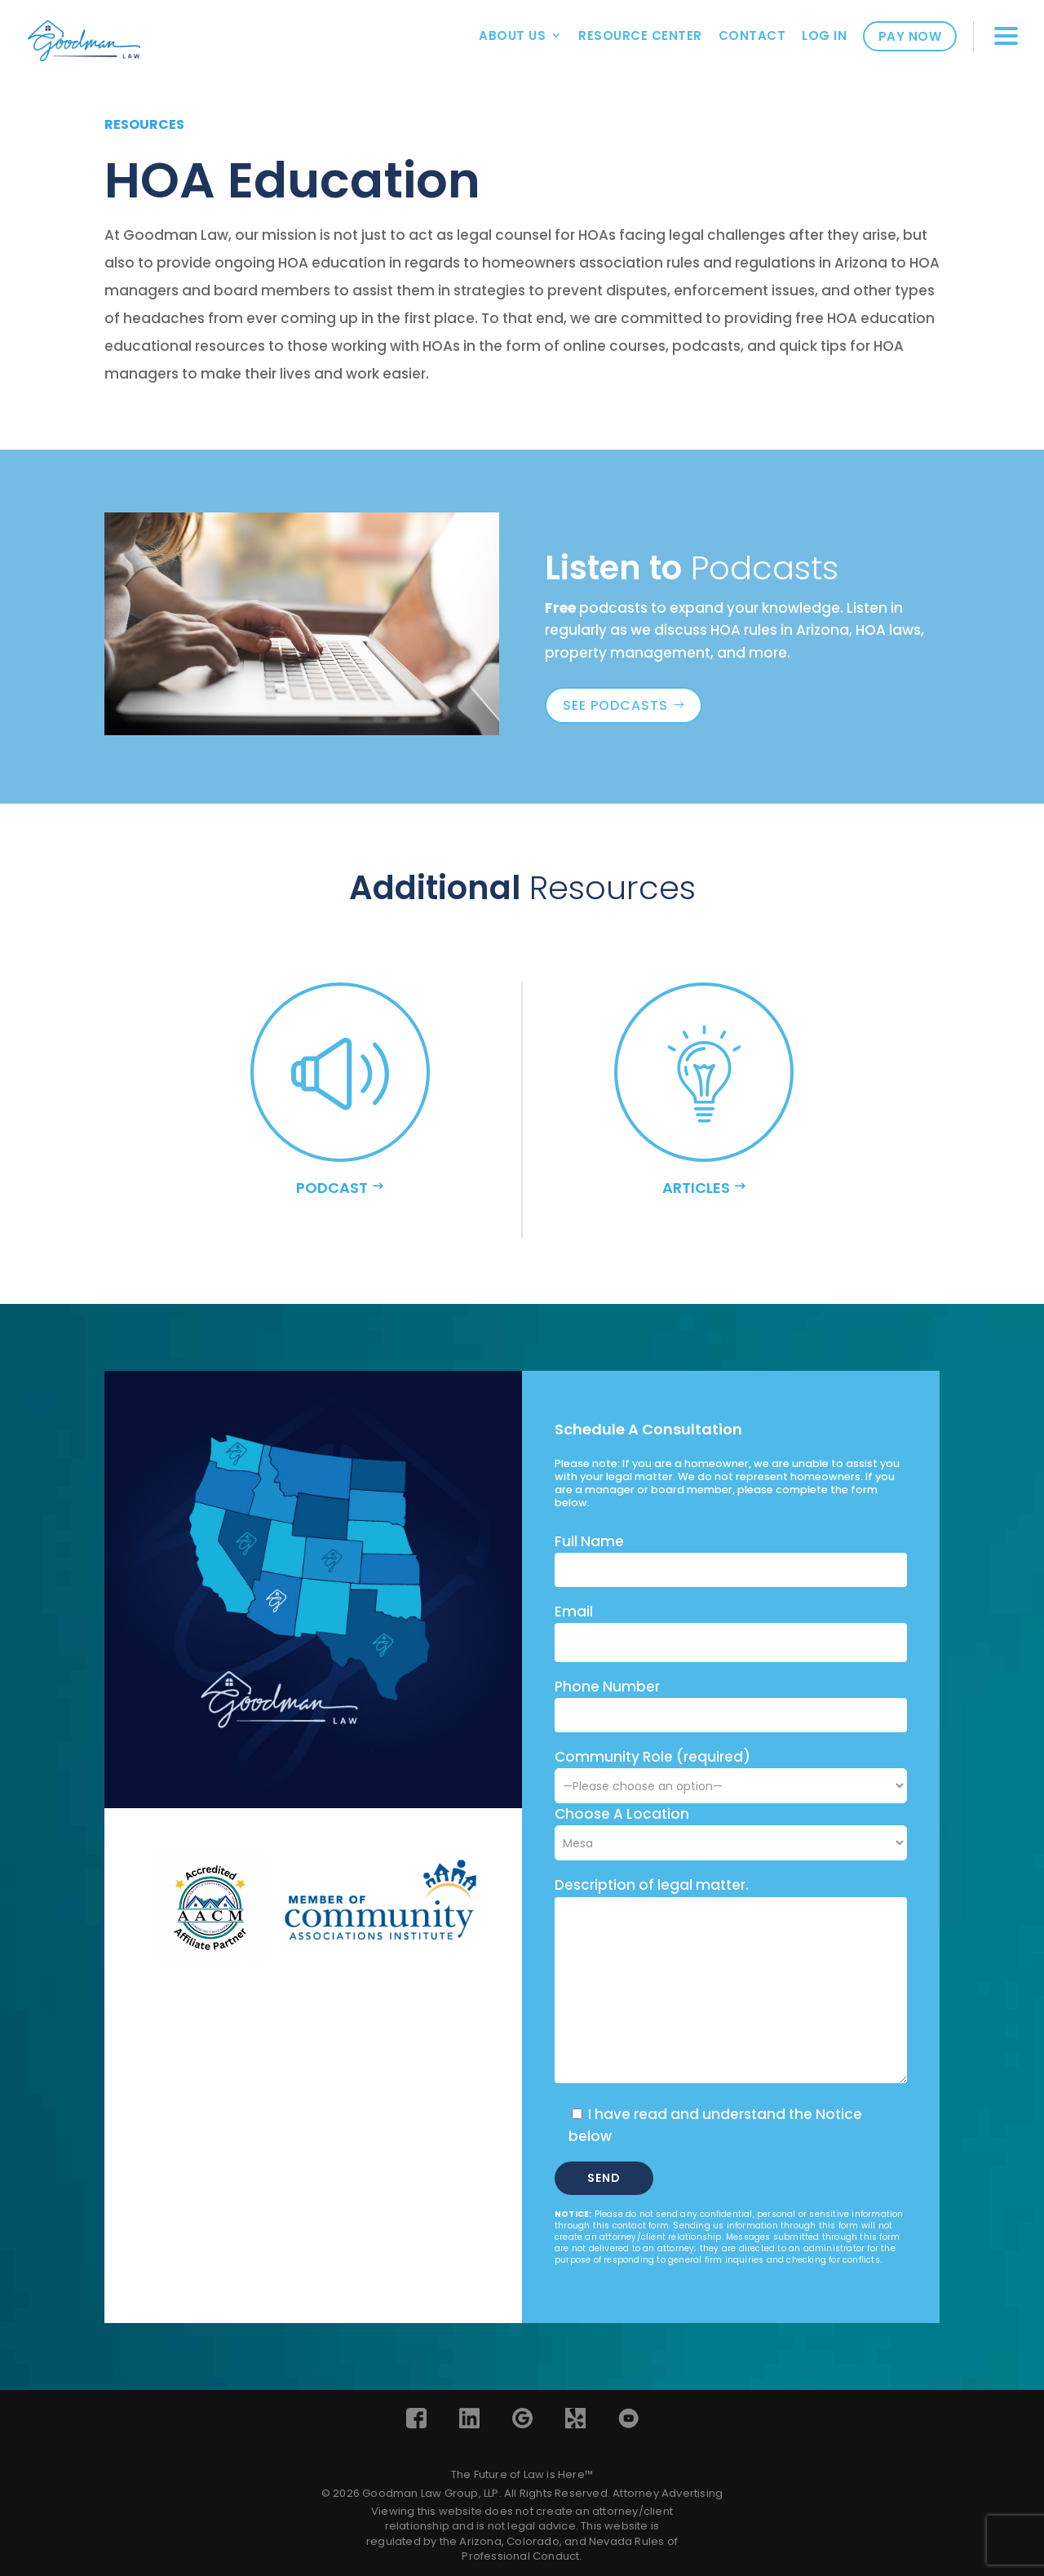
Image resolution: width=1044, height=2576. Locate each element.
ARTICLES (696, 1187)
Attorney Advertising (668, 2493)
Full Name (589, 1541)
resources (144, 124)
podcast (332, 1187)
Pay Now (910, 36)
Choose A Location (622, 1814)
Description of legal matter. (652, 1885)
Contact (752, 35)
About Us (512, 35)
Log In (824, 35)
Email (574, 1611)
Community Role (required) (731, 1771)
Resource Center (640, 35)
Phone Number (607, 1686)
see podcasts (615, 705)
